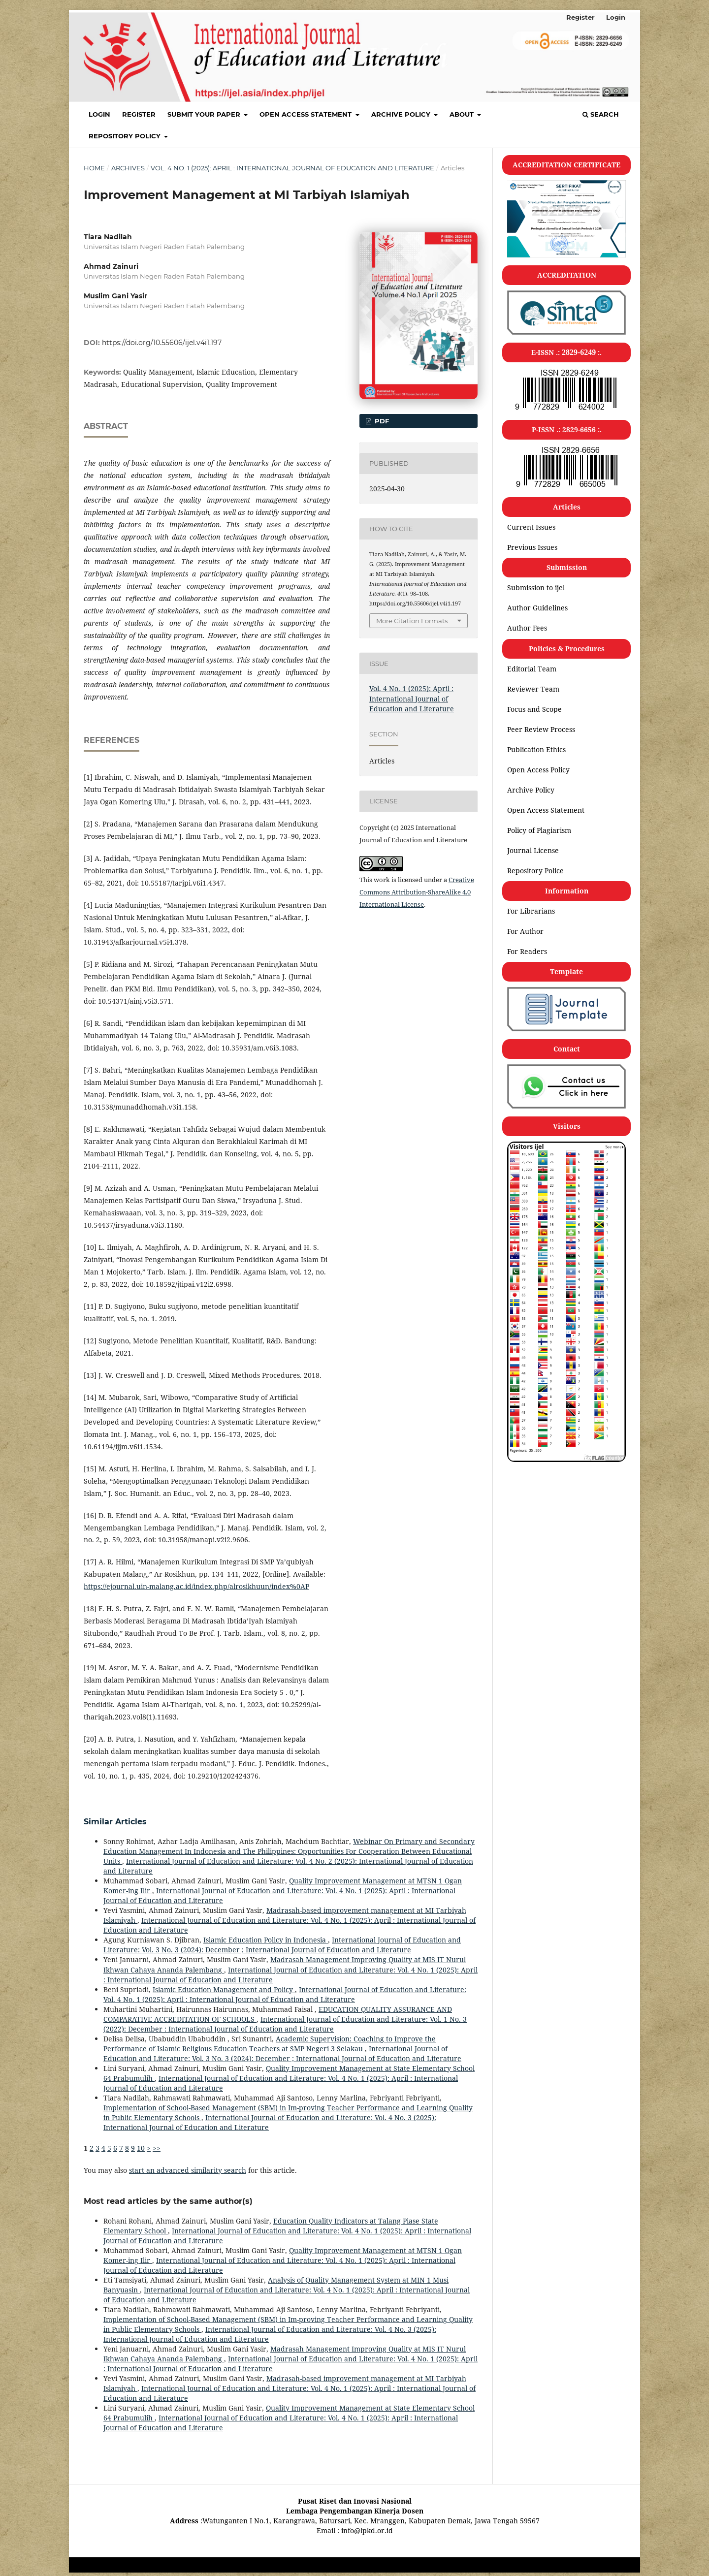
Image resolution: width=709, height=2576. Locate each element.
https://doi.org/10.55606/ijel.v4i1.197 (162, 342)
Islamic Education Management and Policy (224, 1989)
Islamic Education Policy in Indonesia (265, 1939)
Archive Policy (401, 114)
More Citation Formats (412, 621)
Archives (128, 168)
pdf (381, 421)
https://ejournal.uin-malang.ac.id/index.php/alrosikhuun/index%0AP (196, 1586)
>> (157, 2148)
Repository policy (125, 136)
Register (139, 114)
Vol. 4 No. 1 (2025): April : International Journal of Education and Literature (292, 168)
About (463, 114)
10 (141, 2148)
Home (94, 168)
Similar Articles (115, 1821)
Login (99, 114)
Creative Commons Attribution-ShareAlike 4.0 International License (416, 892)
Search (600, 114)
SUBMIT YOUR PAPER (204, 114)
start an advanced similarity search (187, 2170)
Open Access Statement (306, 114)
